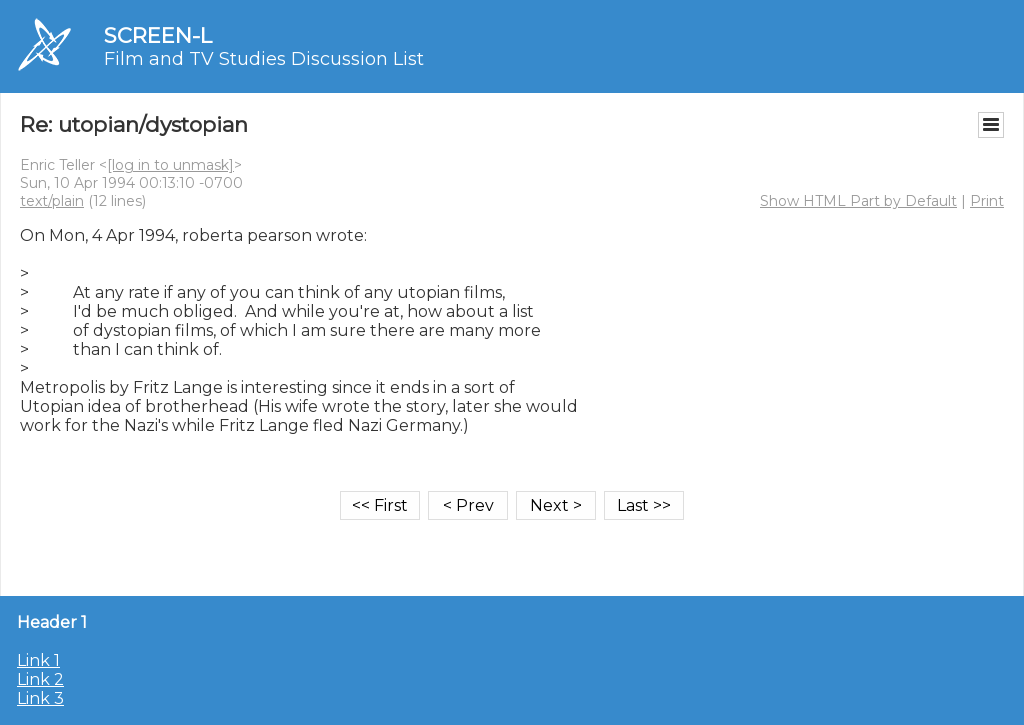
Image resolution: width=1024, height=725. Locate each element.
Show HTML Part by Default (858, 201)
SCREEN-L (158, 35)
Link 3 (40, 698)
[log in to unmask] (170, 165)
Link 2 (40, 679)
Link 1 (38, 660)
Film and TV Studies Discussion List (264, 59)
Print (987, 201)
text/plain (52, 201)
